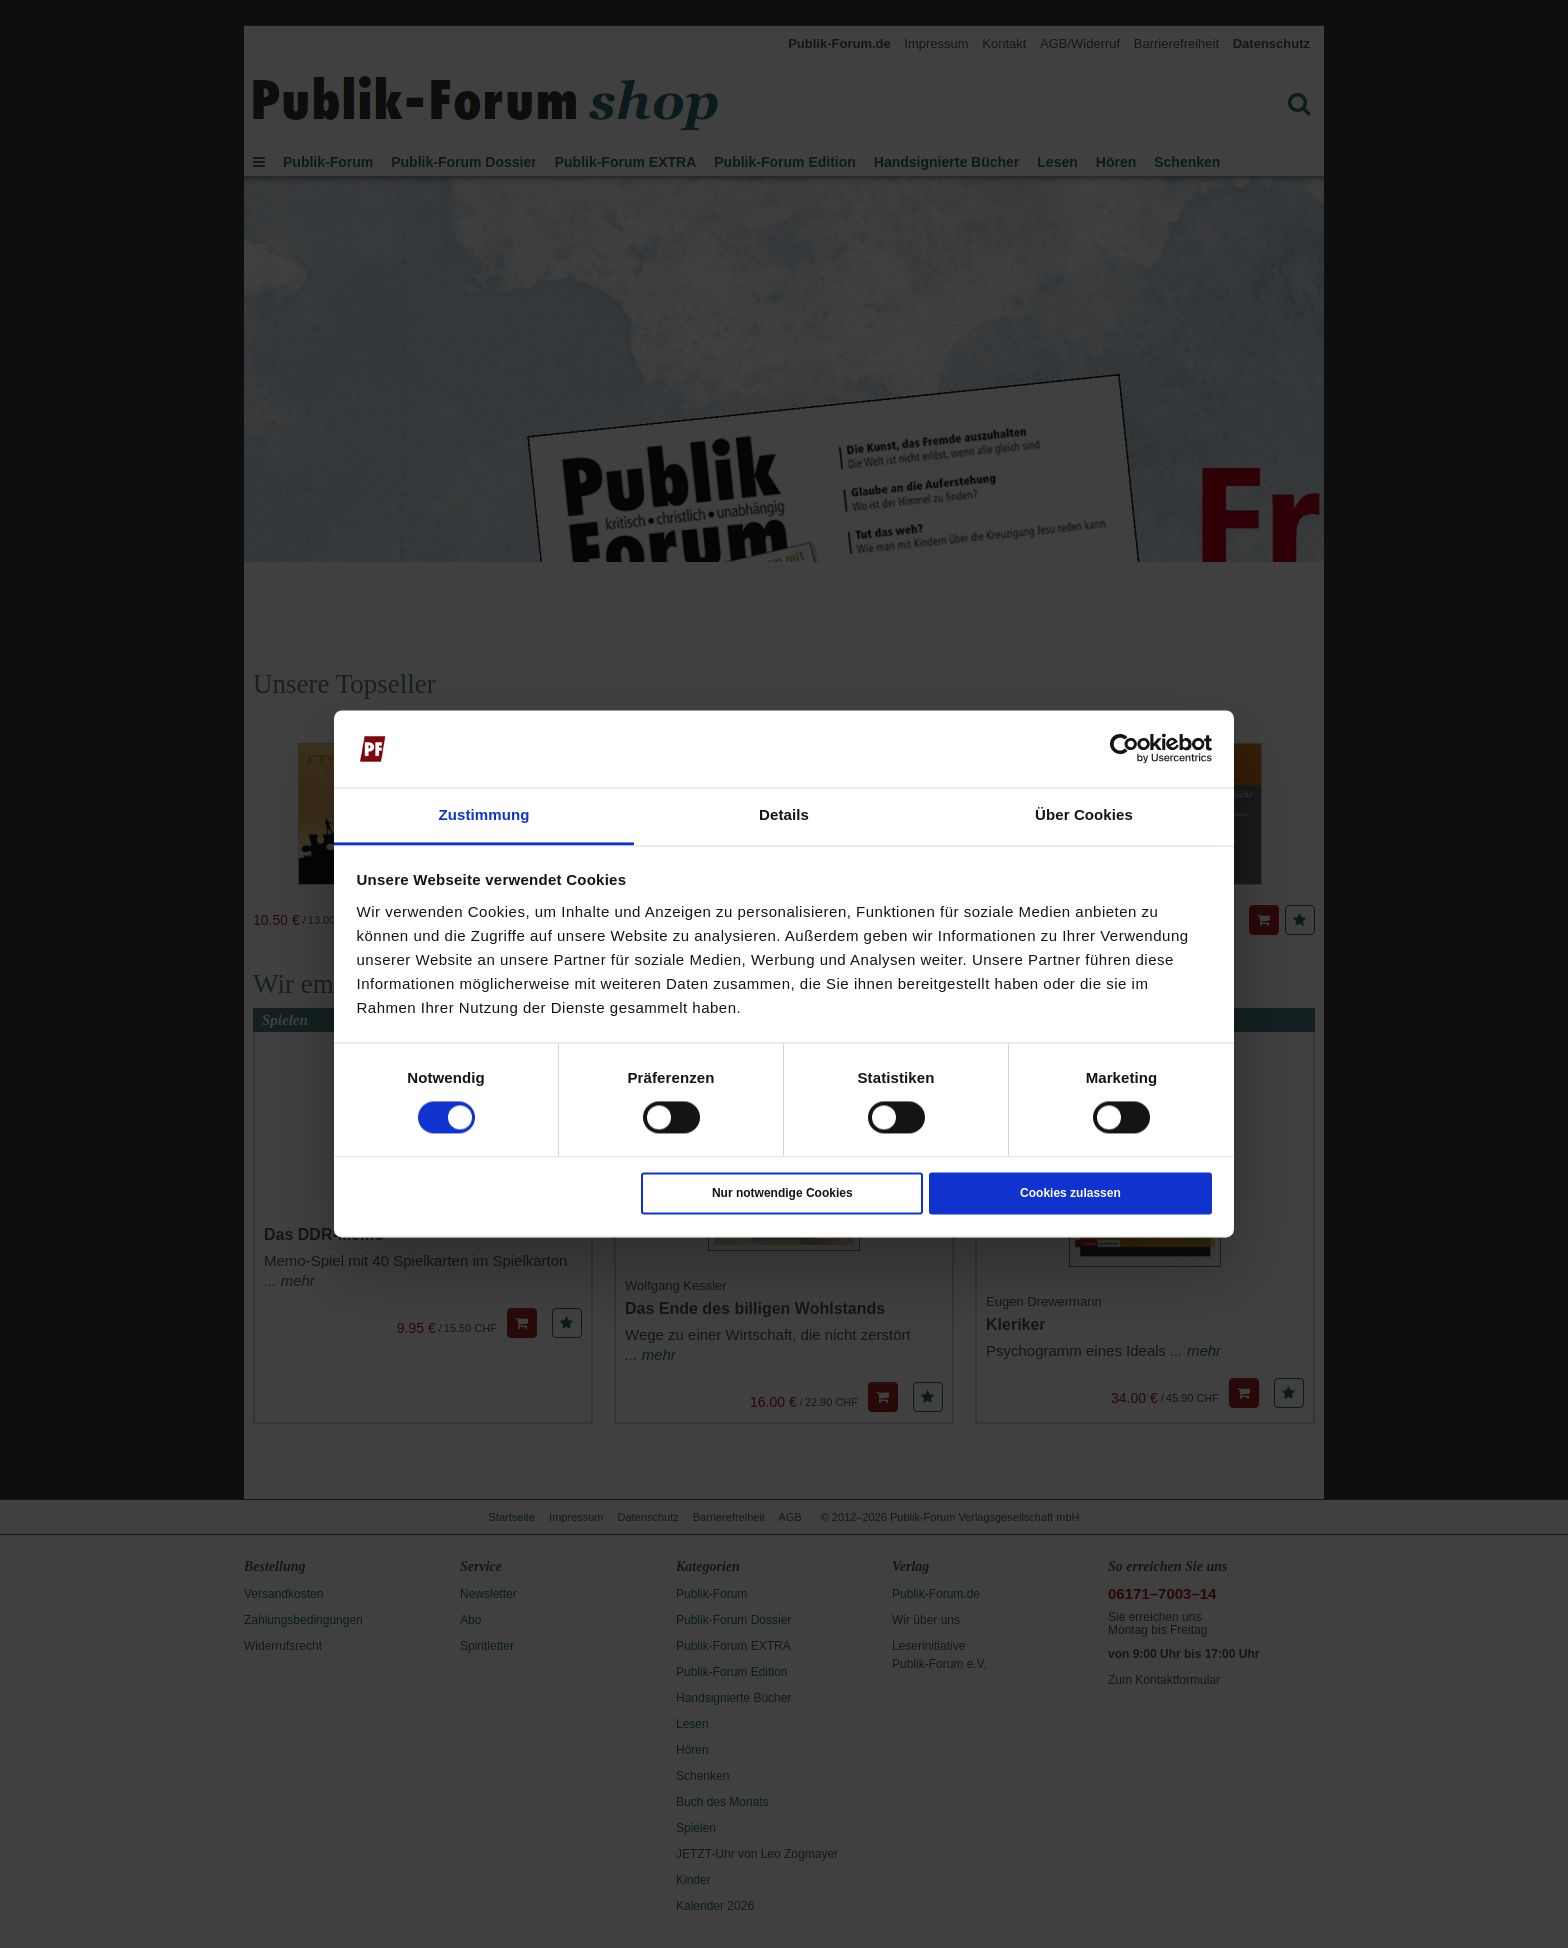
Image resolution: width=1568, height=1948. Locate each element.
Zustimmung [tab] (484, 814)
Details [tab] (784, 814)
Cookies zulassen (1070, 1193)
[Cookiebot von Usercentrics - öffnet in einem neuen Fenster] (1124, 749)
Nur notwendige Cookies (782, 1193)
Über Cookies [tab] (1084, 814)
